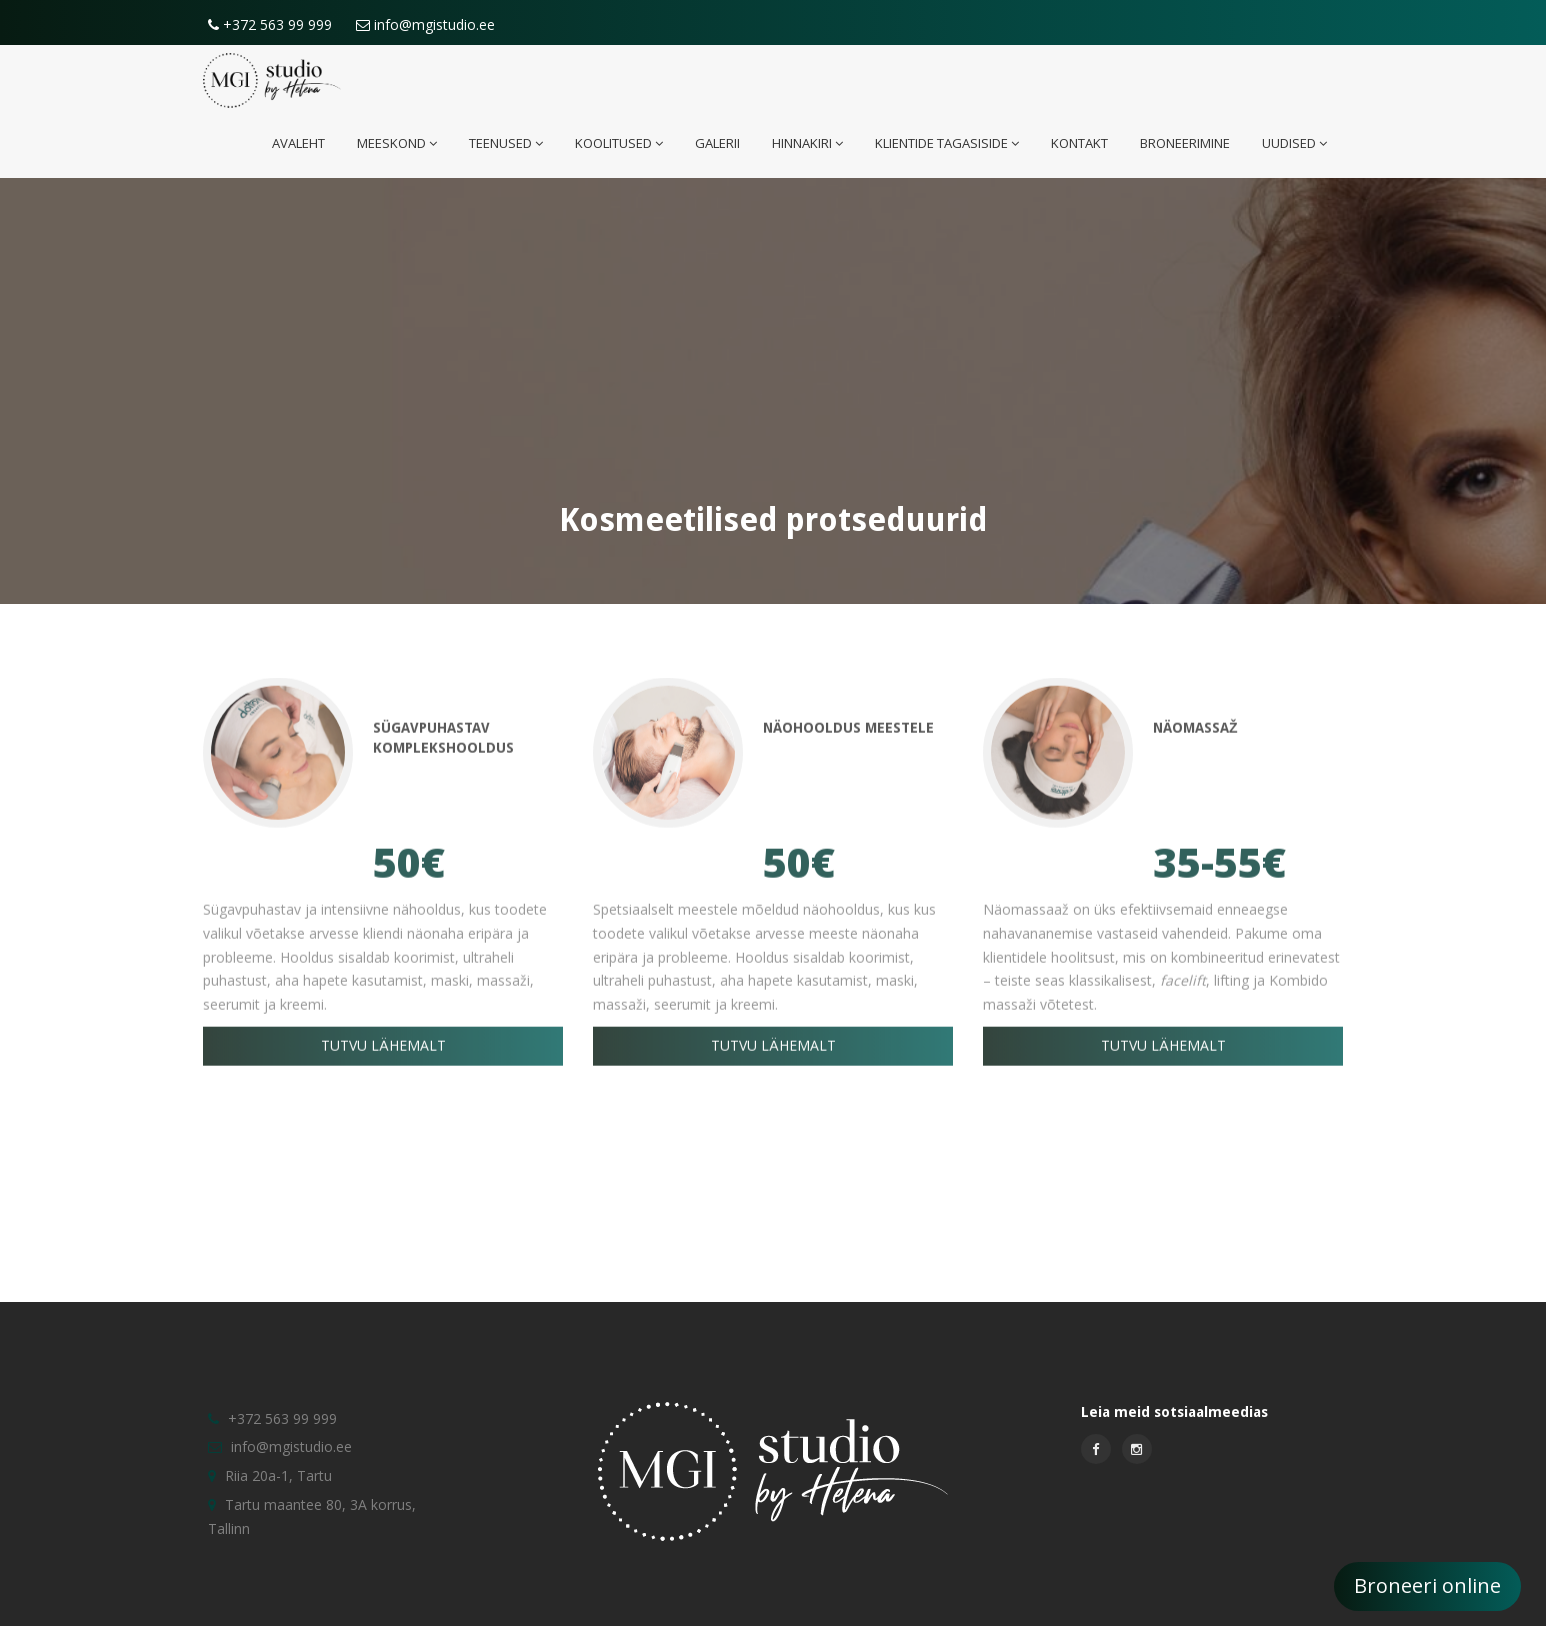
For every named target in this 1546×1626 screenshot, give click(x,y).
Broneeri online (1427, 1585)
